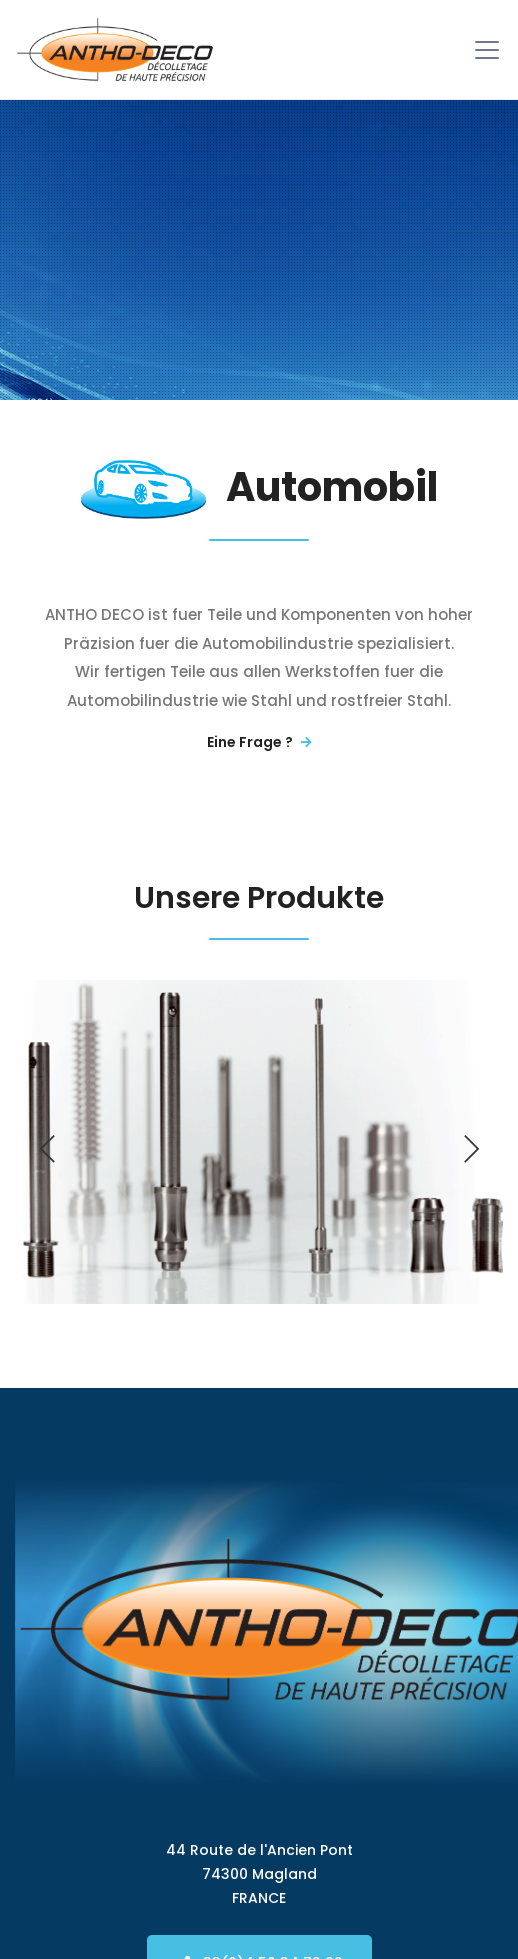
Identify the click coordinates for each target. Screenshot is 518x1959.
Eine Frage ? (259, 742)
